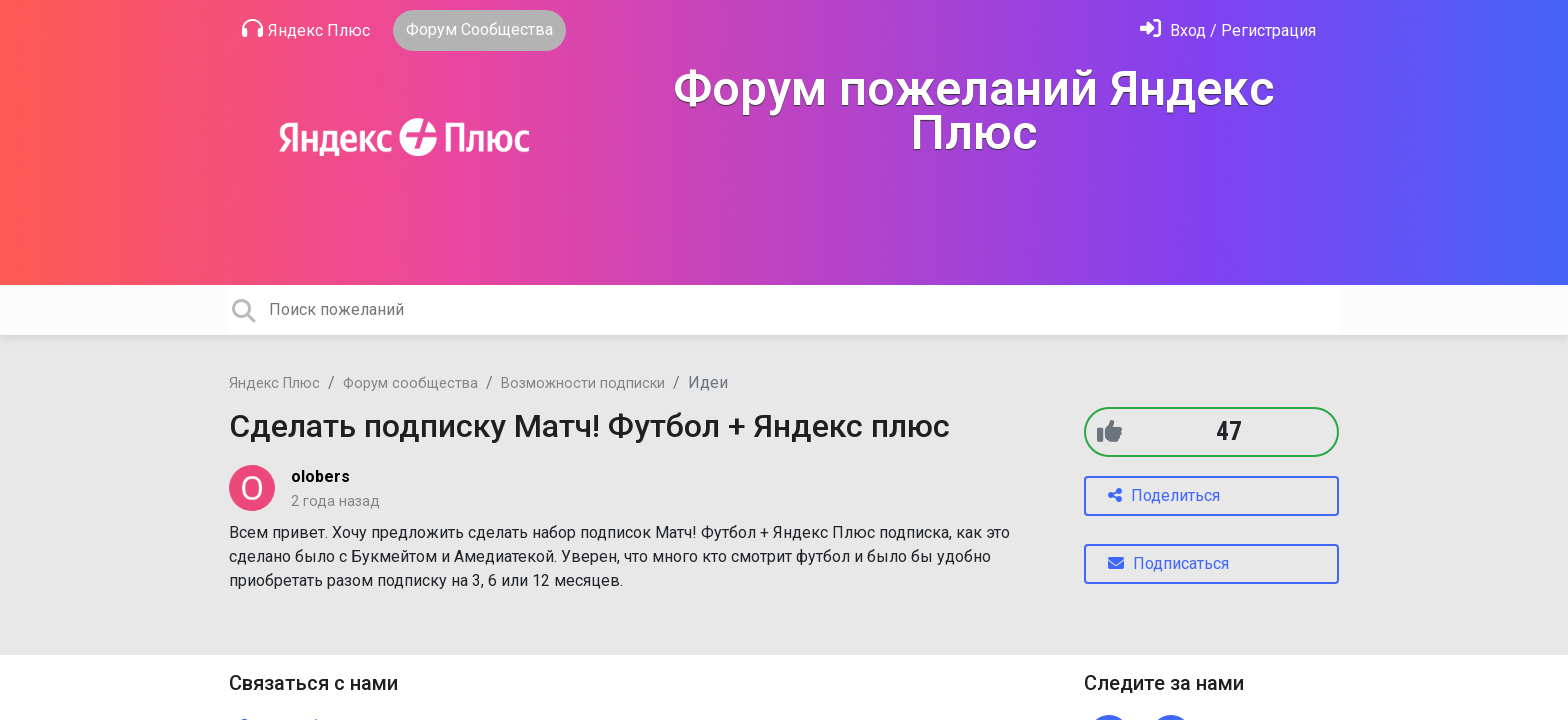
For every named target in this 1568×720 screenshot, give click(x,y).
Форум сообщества (410, 383)
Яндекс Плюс (306, 29)
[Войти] (1228, 30)
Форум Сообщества (479, 29)
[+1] (1109, 431)
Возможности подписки (583, 383)
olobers (320, 476)
